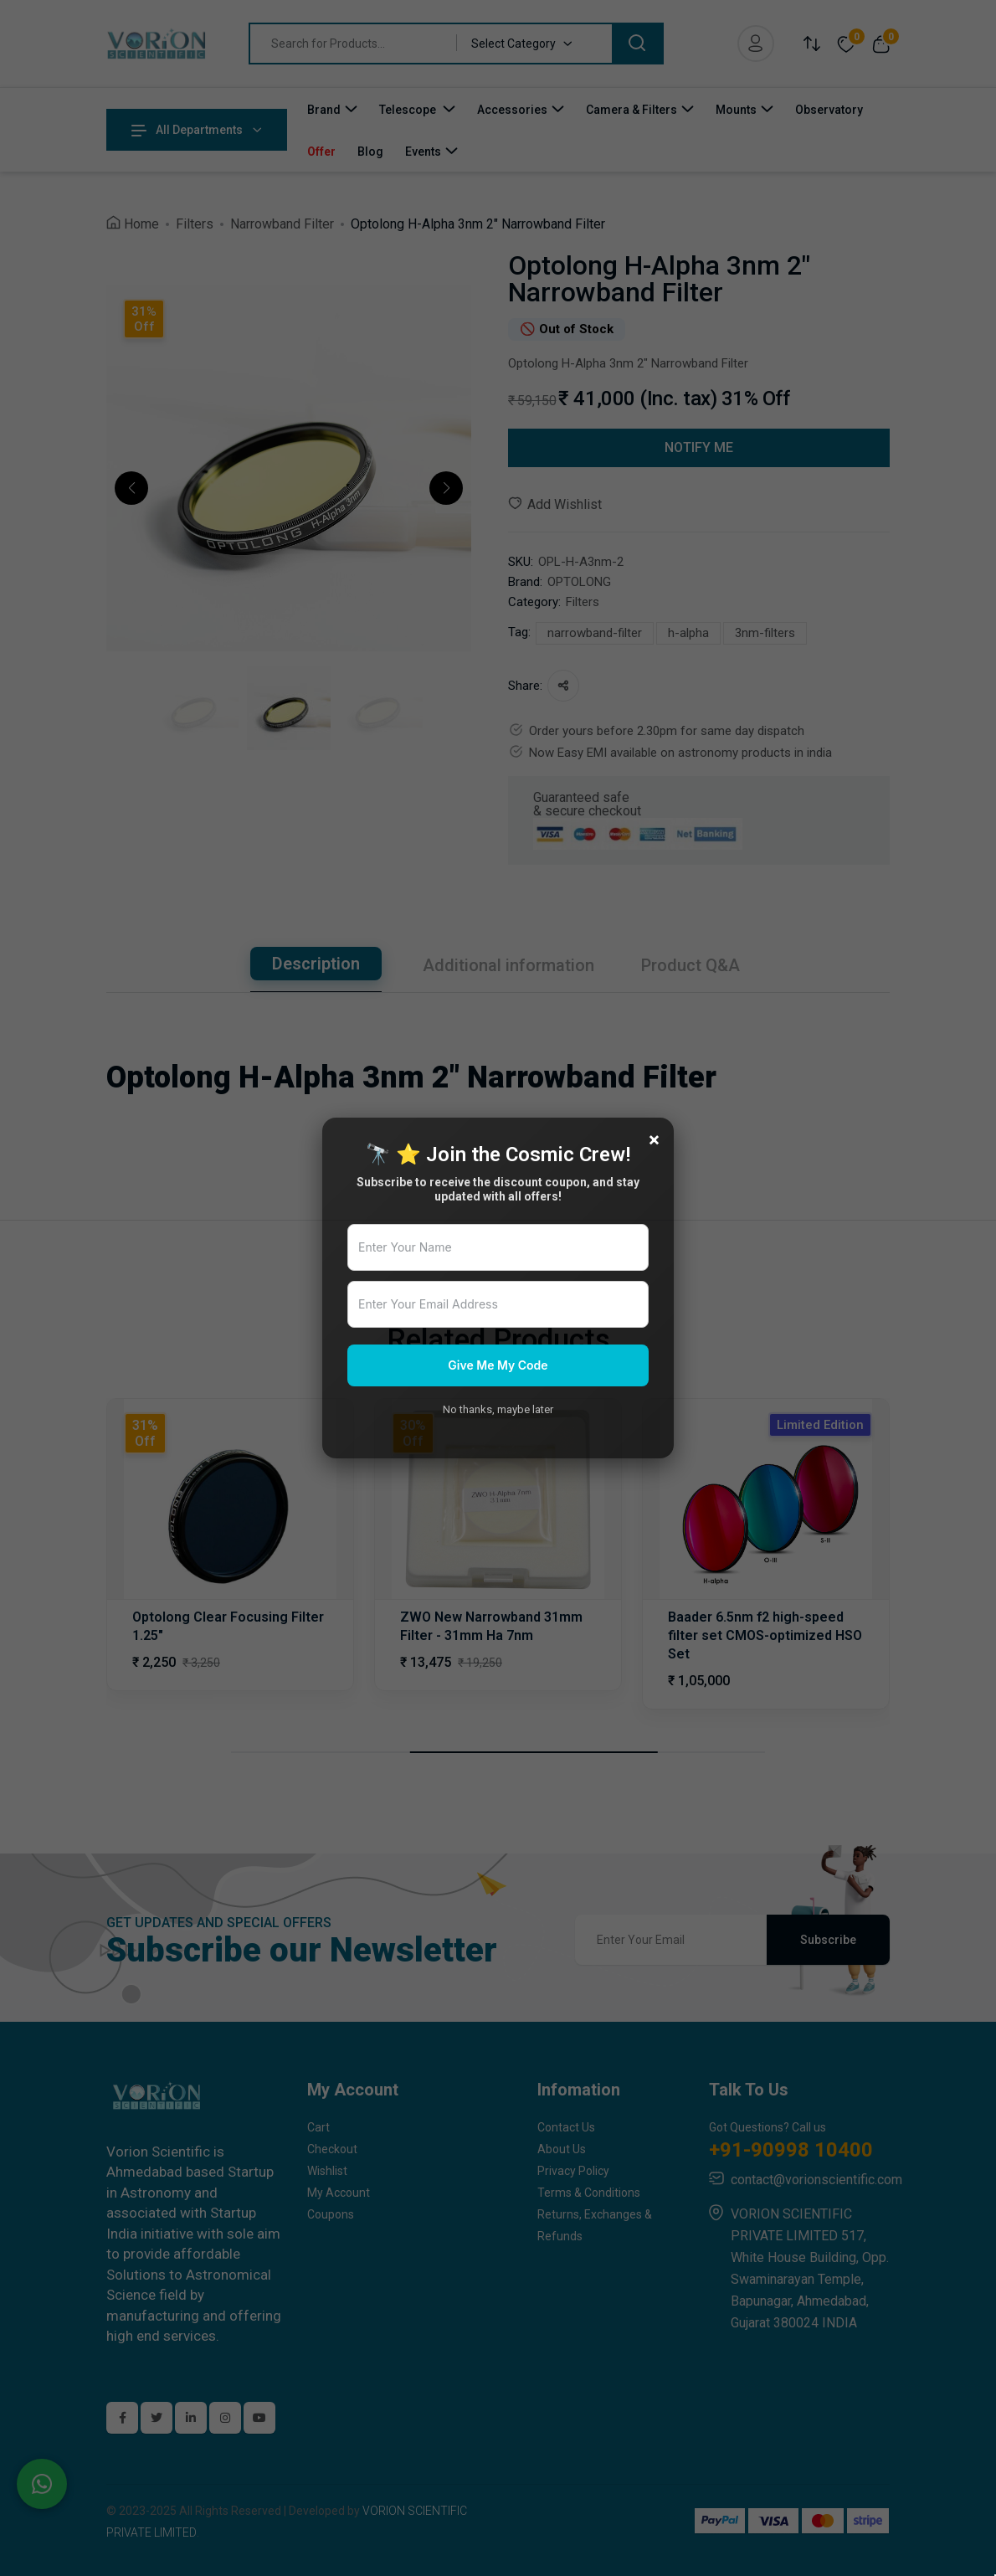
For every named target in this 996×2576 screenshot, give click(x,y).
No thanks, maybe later (498, 1409)
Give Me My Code (497, 1365)
